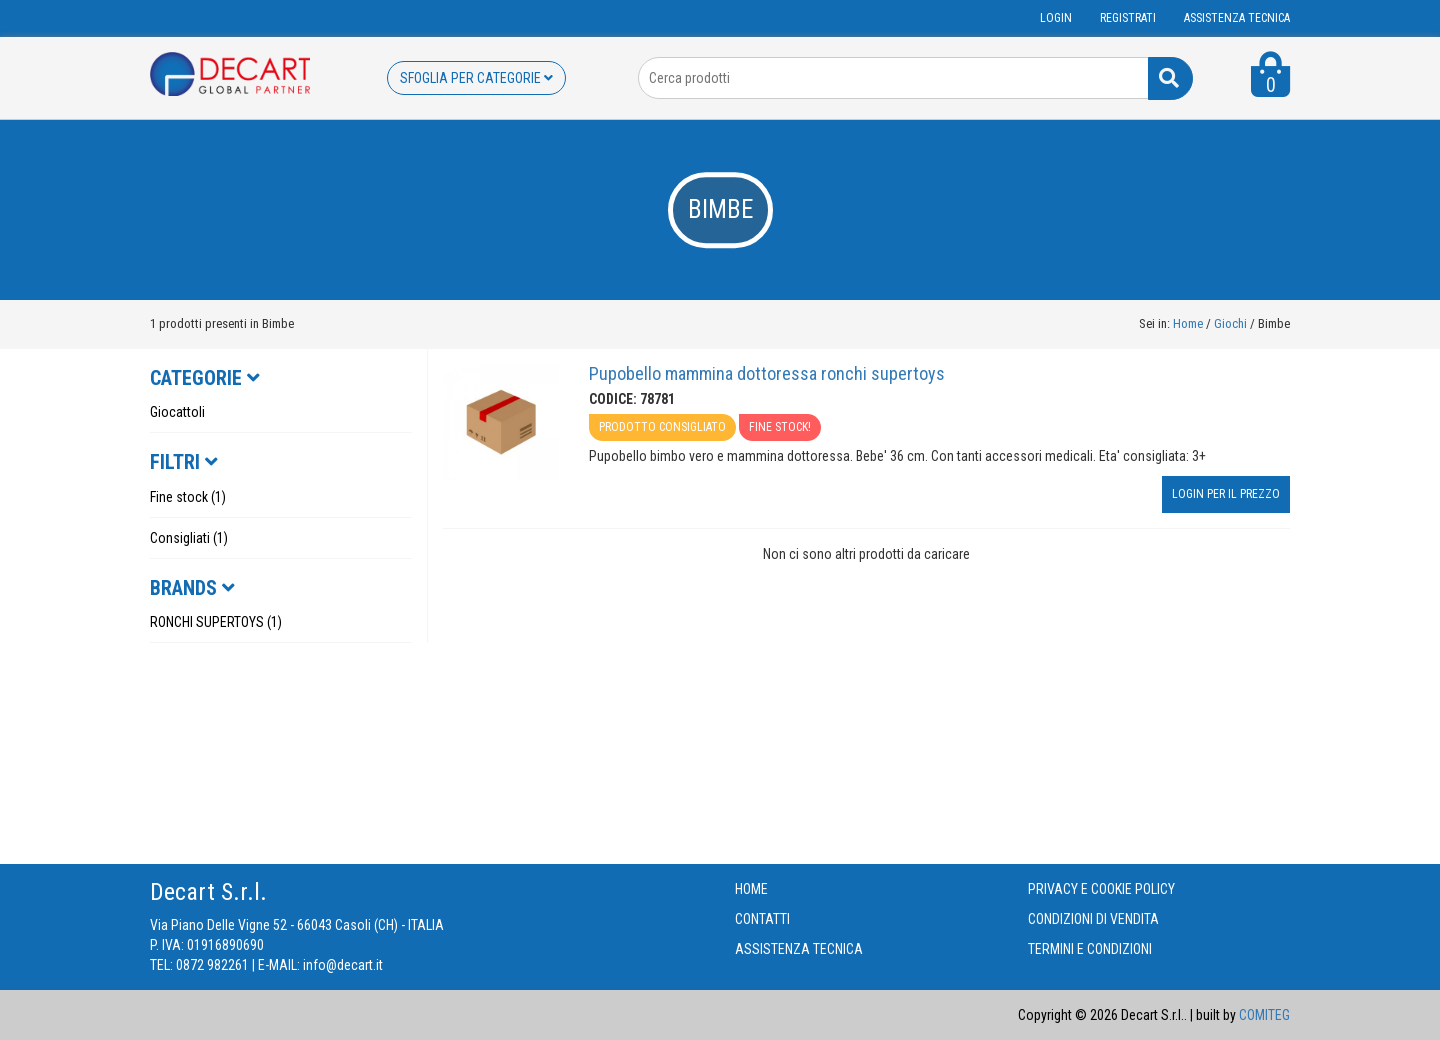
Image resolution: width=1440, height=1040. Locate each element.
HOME (751, 889)
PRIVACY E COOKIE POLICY (1101, 889)
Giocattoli (177, 412)
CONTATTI (762, 919)
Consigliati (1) (189, 538)
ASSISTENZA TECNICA (1237, 18)
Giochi (1232, 323)
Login (1056, 18)
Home (1188, 323)
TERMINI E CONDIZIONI (1090, 949)
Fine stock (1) (188, 497)
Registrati (1128, 18)
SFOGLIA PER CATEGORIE (476, 78)
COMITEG (1264, 1015)
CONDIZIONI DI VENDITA (1093, 919)
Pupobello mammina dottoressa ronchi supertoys (767, 373)
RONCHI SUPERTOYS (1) (216, 622)
